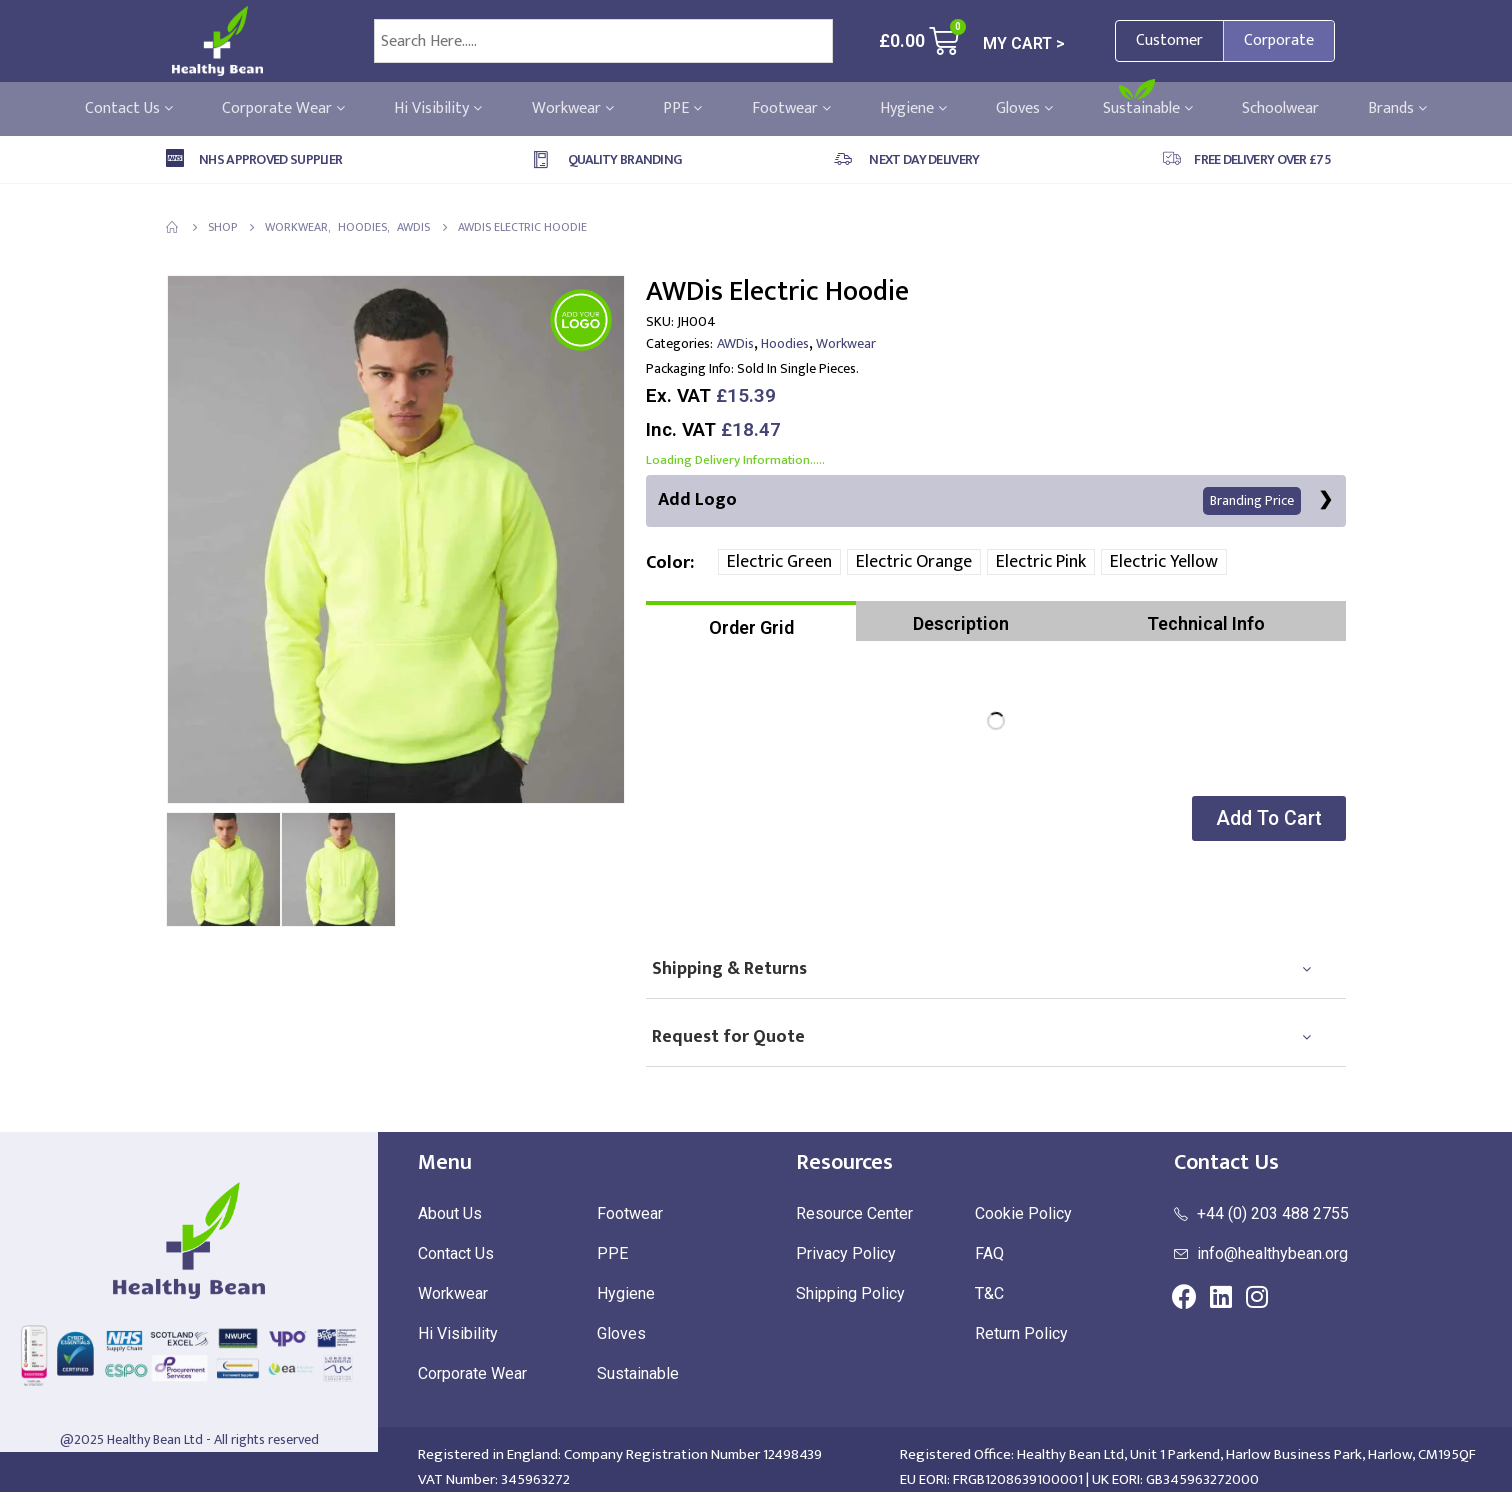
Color (668, 564)
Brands (1397, 109)
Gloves (1024, 109)
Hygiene (913, 109)
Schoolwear (1280, 109)
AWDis (735, 343)
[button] (1265, 819)
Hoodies (785, 343)
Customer (1169, 40)
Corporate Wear (283, 109)
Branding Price (1251, 501)
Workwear (573, 109)
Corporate (1279, 40)
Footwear (791, 109)
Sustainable (1148, 109)
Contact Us (129, 109)
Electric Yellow (1164, 563)
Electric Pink (1041, 563)
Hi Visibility (438, 109)
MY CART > (1024, 43)
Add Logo (979, 500)
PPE (682, 109)
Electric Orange (914, 563)
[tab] (751, 622)
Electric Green (779, 563)
